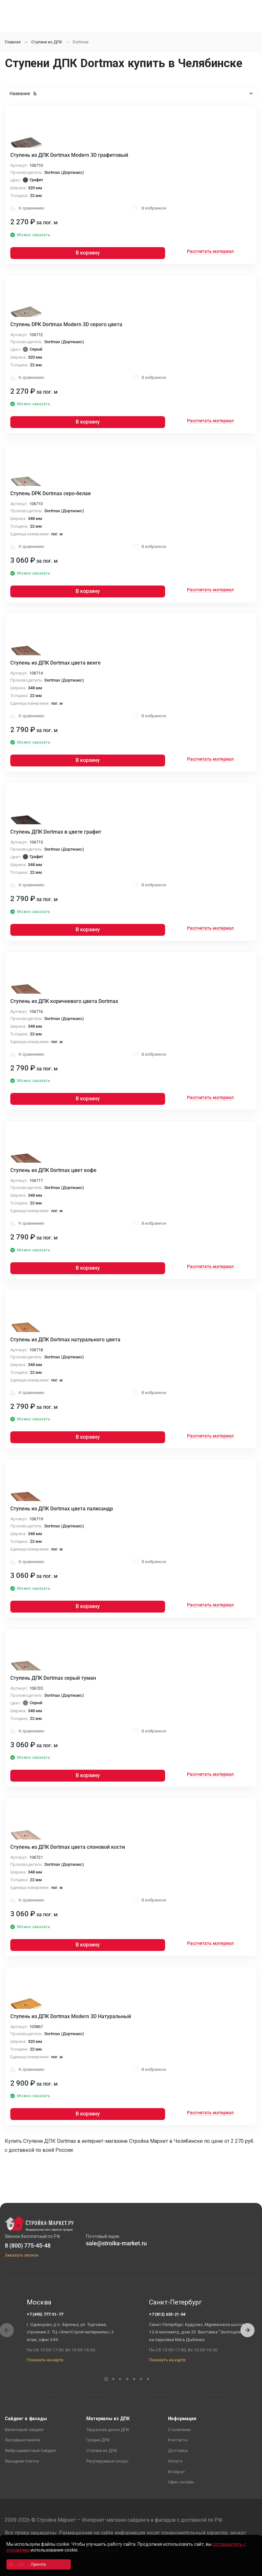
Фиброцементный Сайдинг (30, 2450)
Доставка (178, 2450)
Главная (13, 42)
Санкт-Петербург (175, 2302)
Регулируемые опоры (107, 2461)
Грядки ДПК (98, 2439)
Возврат (176, 2471)
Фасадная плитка (22, 2461)
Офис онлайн (181, 2482)
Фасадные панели (22, 2439)
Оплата (175, 2461)
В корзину (88, 253)
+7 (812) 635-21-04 (167, 2314)
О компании (179, 2429)
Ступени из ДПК (46, 42)
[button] (247, 2330)
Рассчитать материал (210, 251)
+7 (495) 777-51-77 (45, 2314)
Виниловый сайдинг (24, 2429)
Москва (39, 2302)
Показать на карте (45, 2359)
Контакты (178, 2439)
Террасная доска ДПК (107, 2429)
